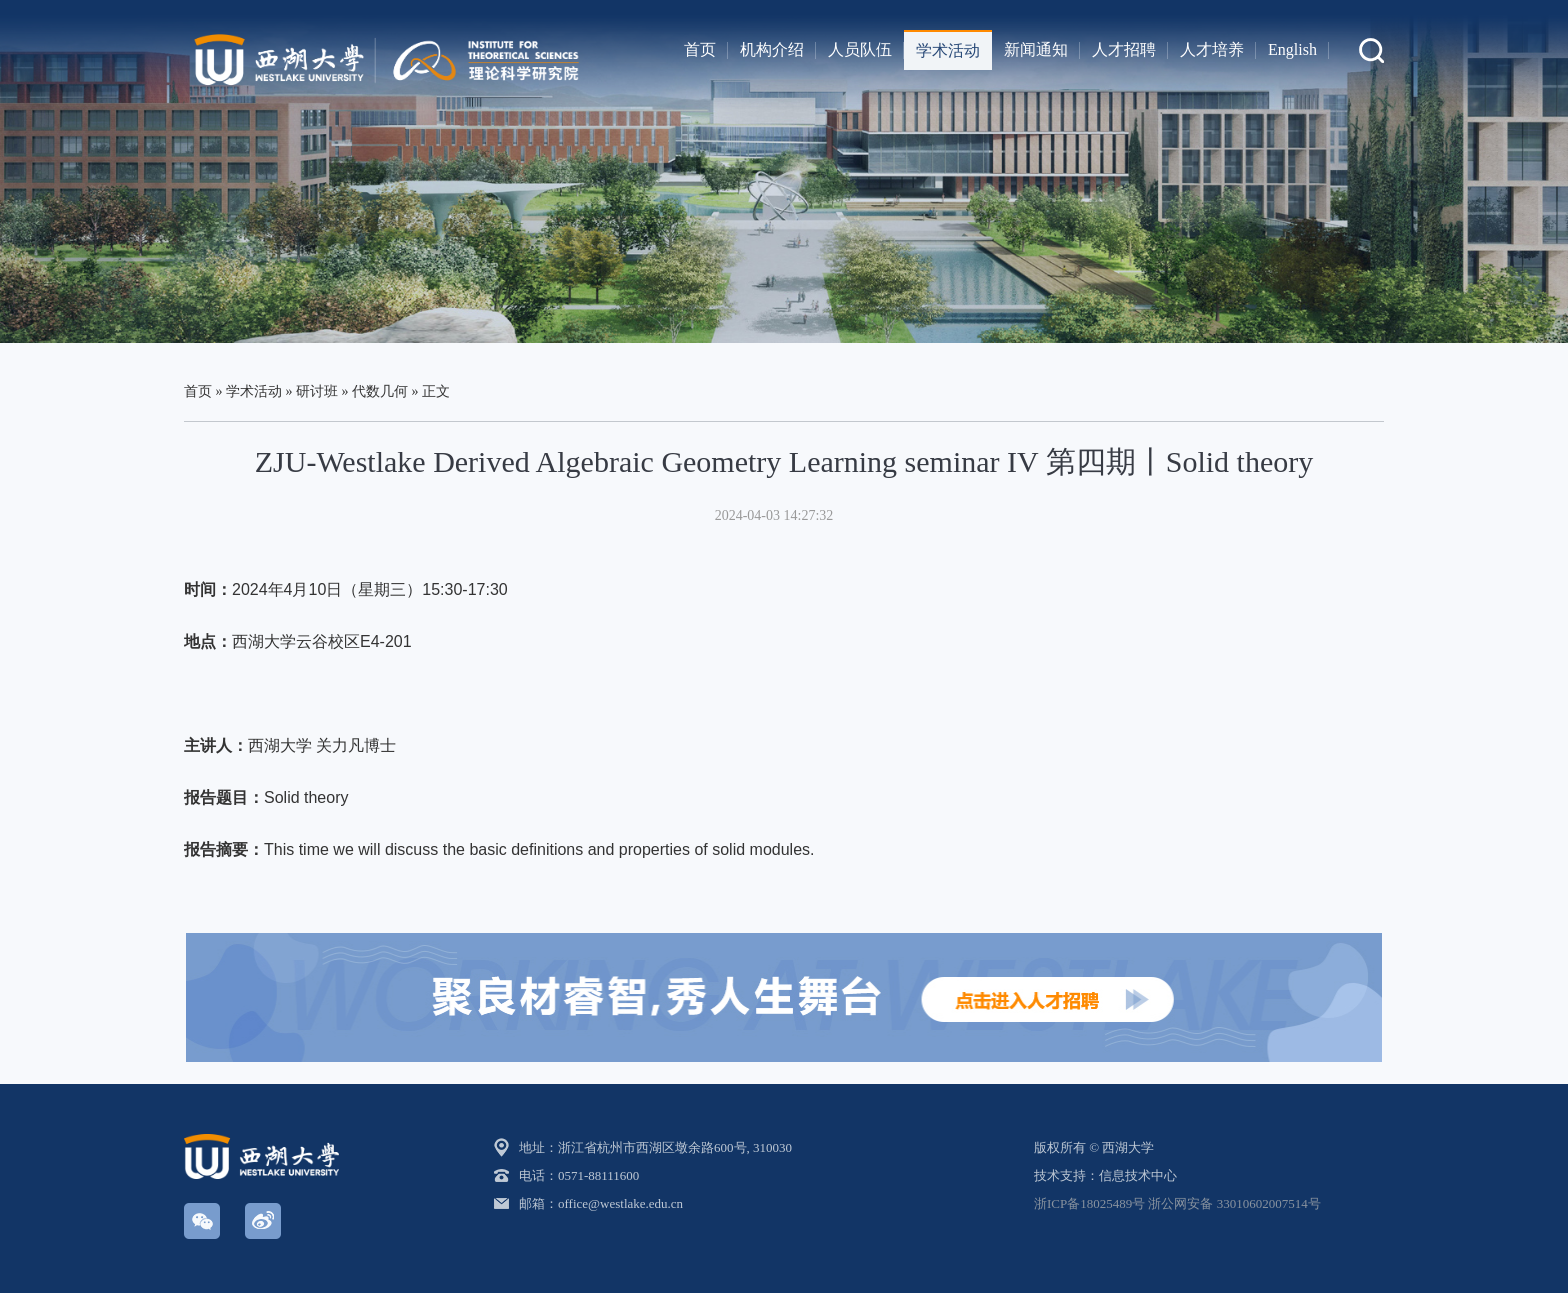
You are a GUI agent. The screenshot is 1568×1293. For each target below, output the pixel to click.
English (1292, 49)
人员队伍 (860, 49)
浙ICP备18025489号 (1089, 1203)
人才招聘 (1124, 49)
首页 (700, 49)
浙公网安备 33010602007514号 (1234, 1203)
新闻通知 (1036, 49)
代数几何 (380, 391)
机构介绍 (772, 49)
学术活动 (948, 50)
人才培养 (1212, 49)
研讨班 (317, 391)
